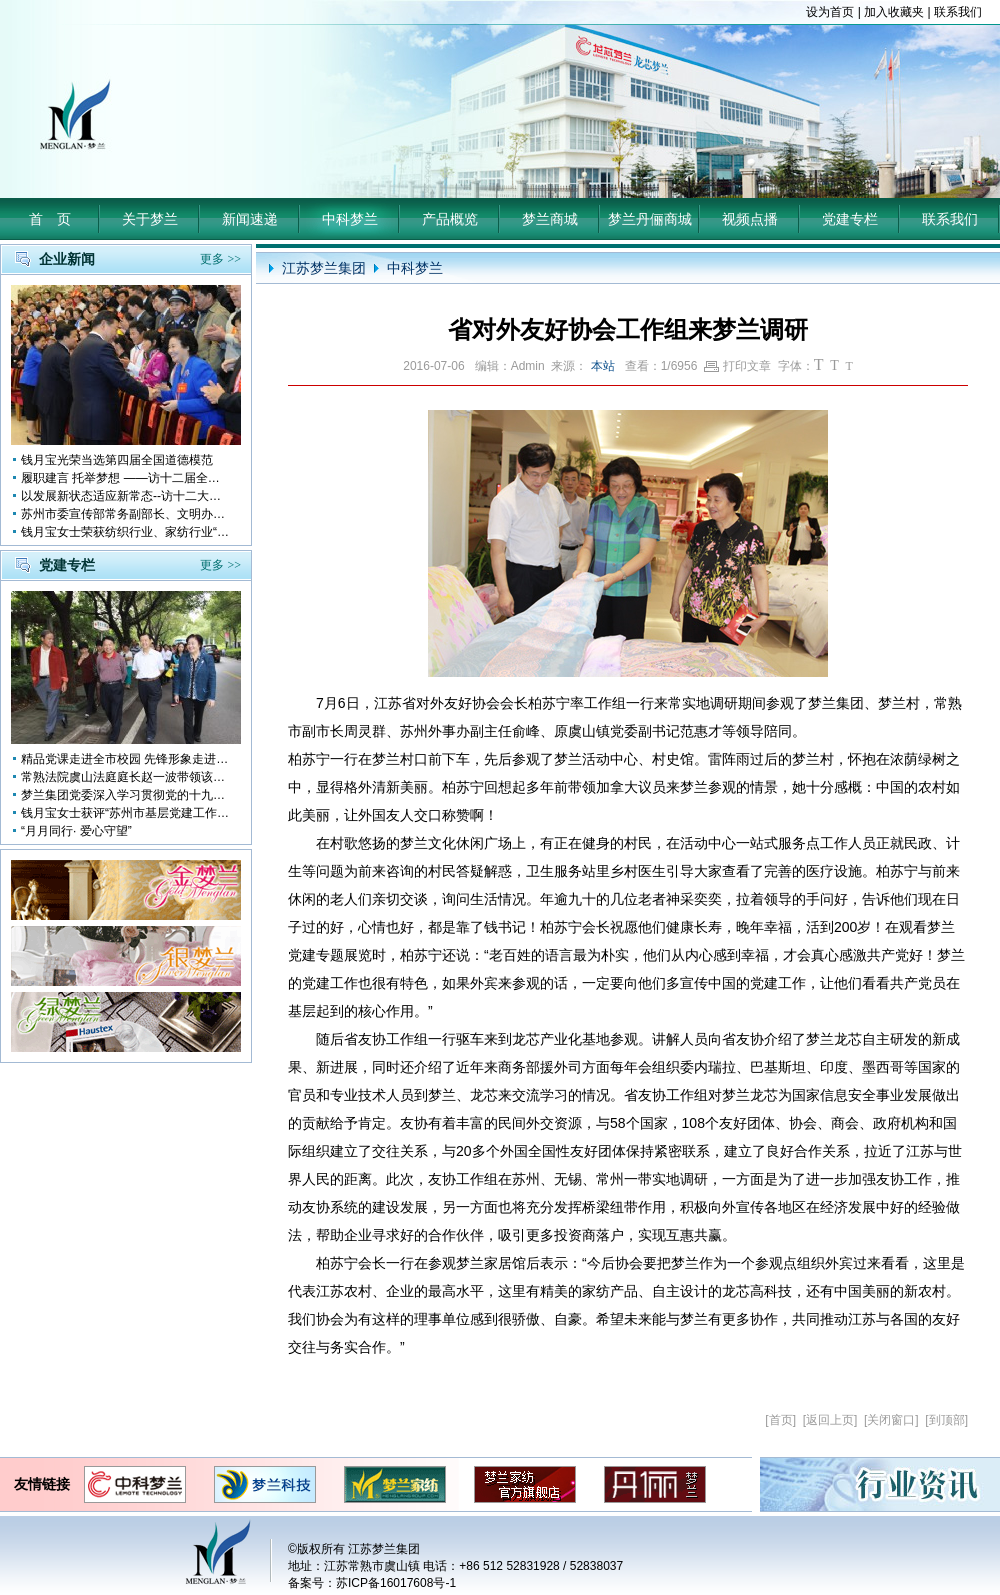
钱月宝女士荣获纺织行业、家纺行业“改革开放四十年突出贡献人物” (126, 532)
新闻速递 (250, 219)
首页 (781, 1420)
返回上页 (830, 1420)
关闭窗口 (891, 1420)
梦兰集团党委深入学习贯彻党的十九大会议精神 (126, 795)
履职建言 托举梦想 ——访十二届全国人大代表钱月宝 (126, 478)
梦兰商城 (550, 219)
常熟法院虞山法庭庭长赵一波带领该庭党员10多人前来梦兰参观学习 (126, 777)
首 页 (50, 219)
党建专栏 (850, 219)
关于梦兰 (150, 219)
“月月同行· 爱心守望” (76, 831)
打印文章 (737, 366)
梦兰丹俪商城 (650, 219)
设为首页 (830, 12)
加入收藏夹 (894, 12)
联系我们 (958, 12)
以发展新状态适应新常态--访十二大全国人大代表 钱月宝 (126, 496)
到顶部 (947, 1420)
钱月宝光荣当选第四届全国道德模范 (117, 460)
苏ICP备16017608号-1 (396, 1583)
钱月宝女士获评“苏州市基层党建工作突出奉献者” (126, 813)
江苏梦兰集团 (324, 268)
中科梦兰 (350, 219)
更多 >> (220, 259)
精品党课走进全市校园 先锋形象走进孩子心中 (126, 759)
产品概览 (450, 219)
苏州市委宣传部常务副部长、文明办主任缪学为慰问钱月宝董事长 (126, 514)
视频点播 (750, 219)
